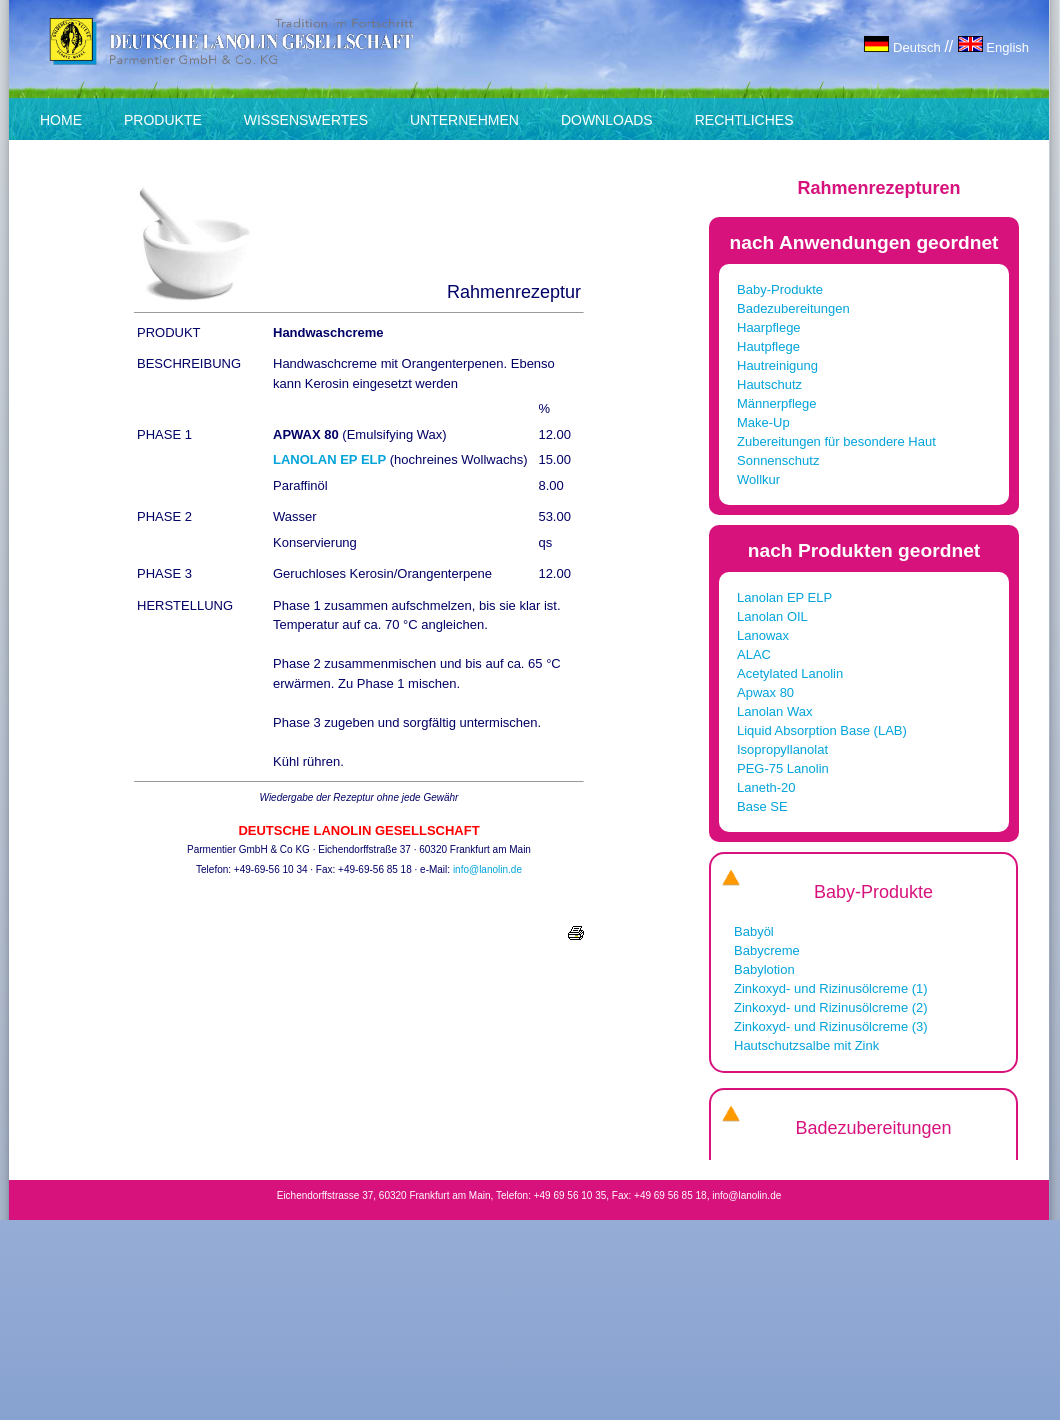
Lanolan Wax (774, 711)
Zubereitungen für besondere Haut (836, 441)
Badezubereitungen (793, 308)
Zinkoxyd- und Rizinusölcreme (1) (831, 988)
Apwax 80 (765, 692)
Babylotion (764, 969)
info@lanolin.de (487, 869)
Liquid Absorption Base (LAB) (822, 730)
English (993, 47)
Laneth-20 (766, 787)
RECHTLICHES (744, 120)
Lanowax (763, 635)
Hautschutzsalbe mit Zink (806, 1045)
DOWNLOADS (607, 120)
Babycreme (767, 950)
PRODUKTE (163, 120)
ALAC (754, 654)
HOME (61, 120)
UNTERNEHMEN (464, 120)
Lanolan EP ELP (784, 597)
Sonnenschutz (778, 460)
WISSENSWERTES (306, 120)
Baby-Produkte (780, 289)
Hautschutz (769, 384)
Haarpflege (769, 327)
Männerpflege (777, 403)
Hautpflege (768, 346)
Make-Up (763, 422)
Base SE (762, 806)
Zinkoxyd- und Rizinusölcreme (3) (831, 1026)
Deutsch (904, 47)
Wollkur (758, 479)
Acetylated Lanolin (790, 673)
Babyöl (754, 931)
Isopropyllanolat (782, 749)
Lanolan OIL (772, 616)
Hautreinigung (777, 365)
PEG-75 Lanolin (783, 768)
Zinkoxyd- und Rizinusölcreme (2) (831, 1007)
